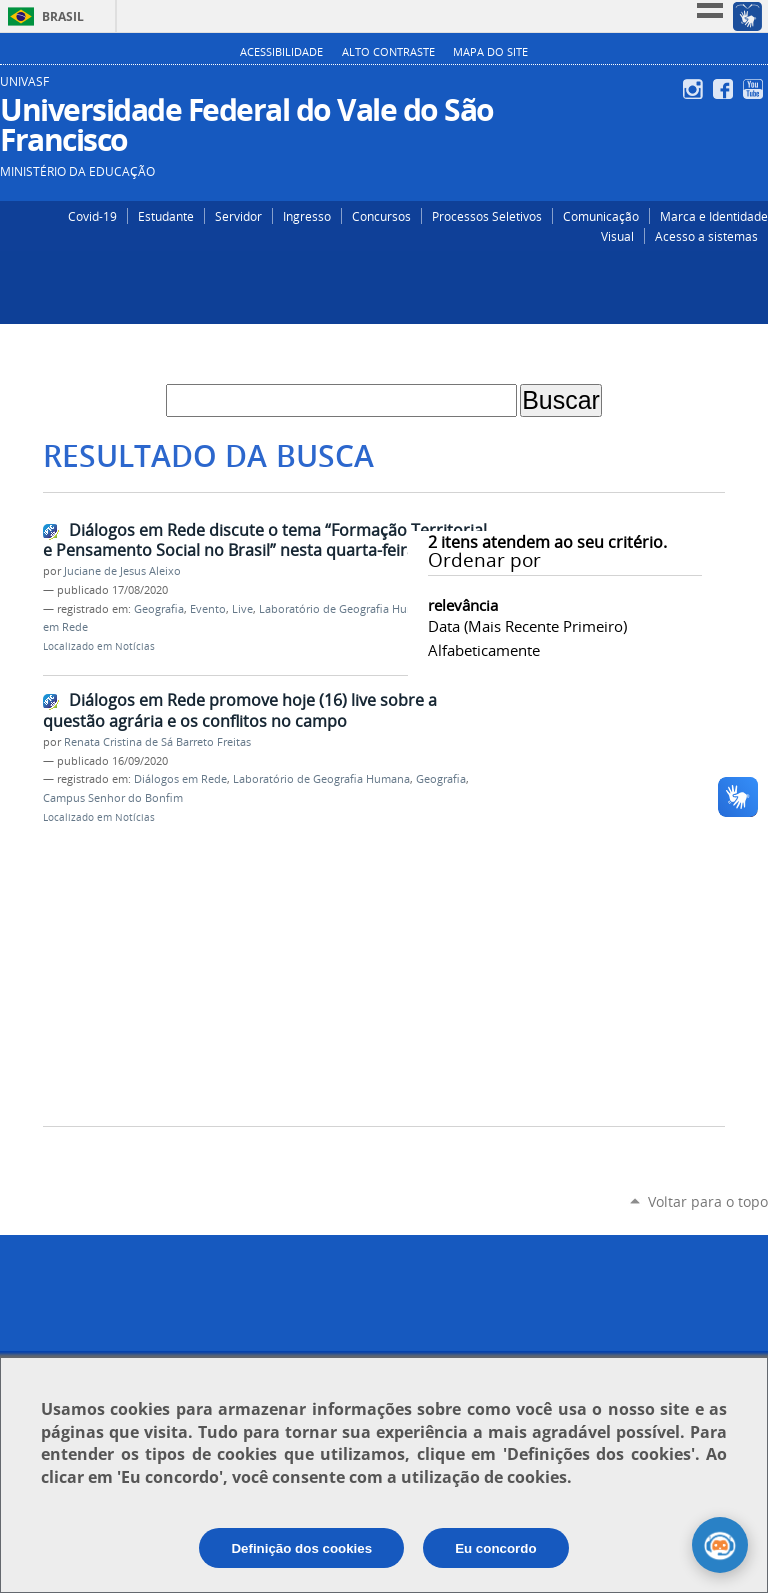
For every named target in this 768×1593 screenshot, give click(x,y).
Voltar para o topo (708, 1201)
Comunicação (601, 216)
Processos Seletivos (487, 216)
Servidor (238, 216)
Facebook (725, 89)
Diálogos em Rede (180, 779)
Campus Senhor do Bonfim (113, 798)
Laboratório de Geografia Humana (347, 609)
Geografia (159, 609)
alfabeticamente (484, 650)
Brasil (63, 16)
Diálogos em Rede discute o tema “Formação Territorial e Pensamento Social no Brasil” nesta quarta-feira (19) (265, 540)
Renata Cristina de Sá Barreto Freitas (157, 742)
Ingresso (307, 216)
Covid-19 (92, 216)
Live (242, 609)
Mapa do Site (490, 52)
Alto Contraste (388, 52)
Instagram (695, 89)
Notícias (135, 646)
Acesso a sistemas (706, 236)
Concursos (381, 216)
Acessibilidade (281, 52)
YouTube (755, 89)
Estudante (166, 216)
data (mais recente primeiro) (527, 626)
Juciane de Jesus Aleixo (122, 571)
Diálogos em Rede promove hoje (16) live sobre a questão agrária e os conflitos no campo (240, 710)
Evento (208, 609)
